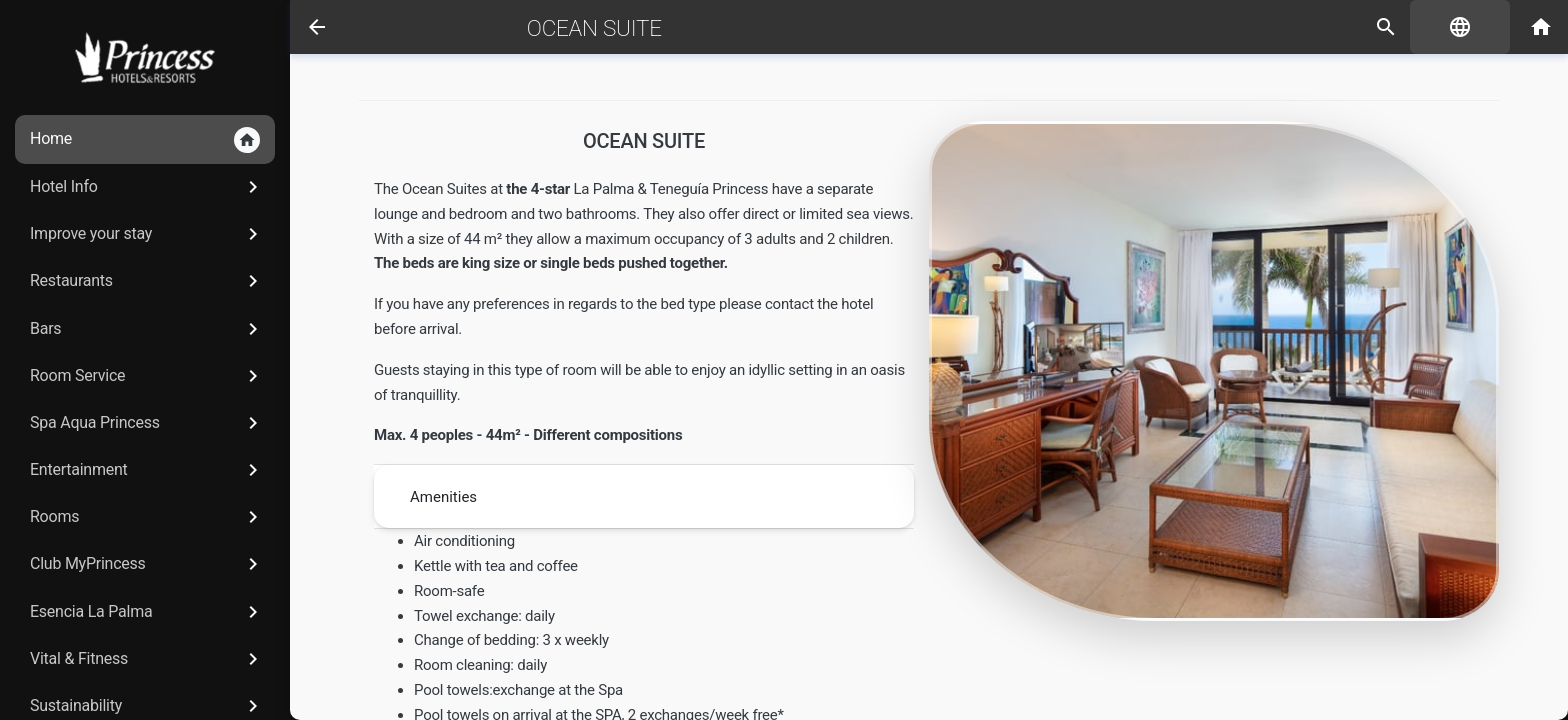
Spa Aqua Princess (147, 423)
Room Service (147, 376)
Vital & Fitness (147, 659)
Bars (147, 329)
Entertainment (147, 470)
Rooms (147, 517)
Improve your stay (147, 234)
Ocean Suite (594, 28)
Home (145, 140)
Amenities (443, 497)
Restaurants (147, 281)
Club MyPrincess (147, 564)
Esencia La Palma (147, 612)
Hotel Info (147, 187)
